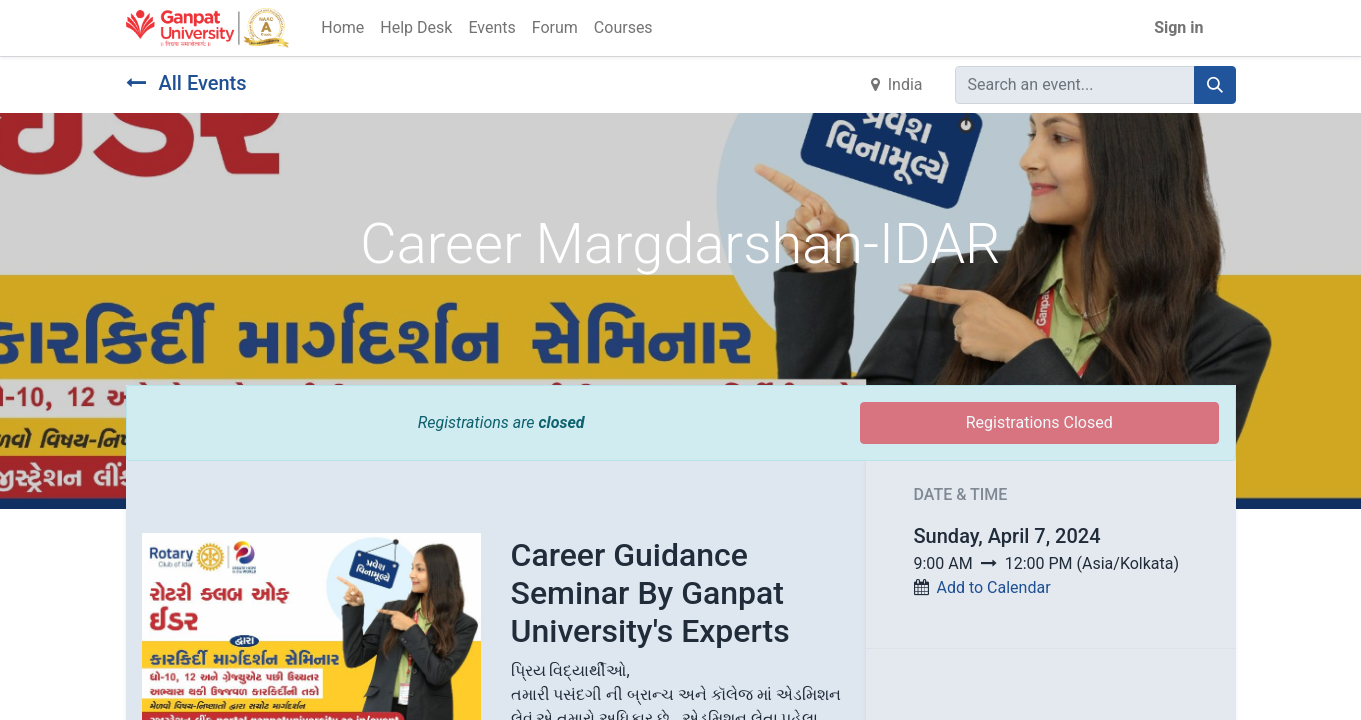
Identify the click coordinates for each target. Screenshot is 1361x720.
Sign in (1178, 27)
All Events (186, 83)
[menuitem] (342, 28)
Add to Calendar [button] (993, 587)
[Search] (1215, 85)
